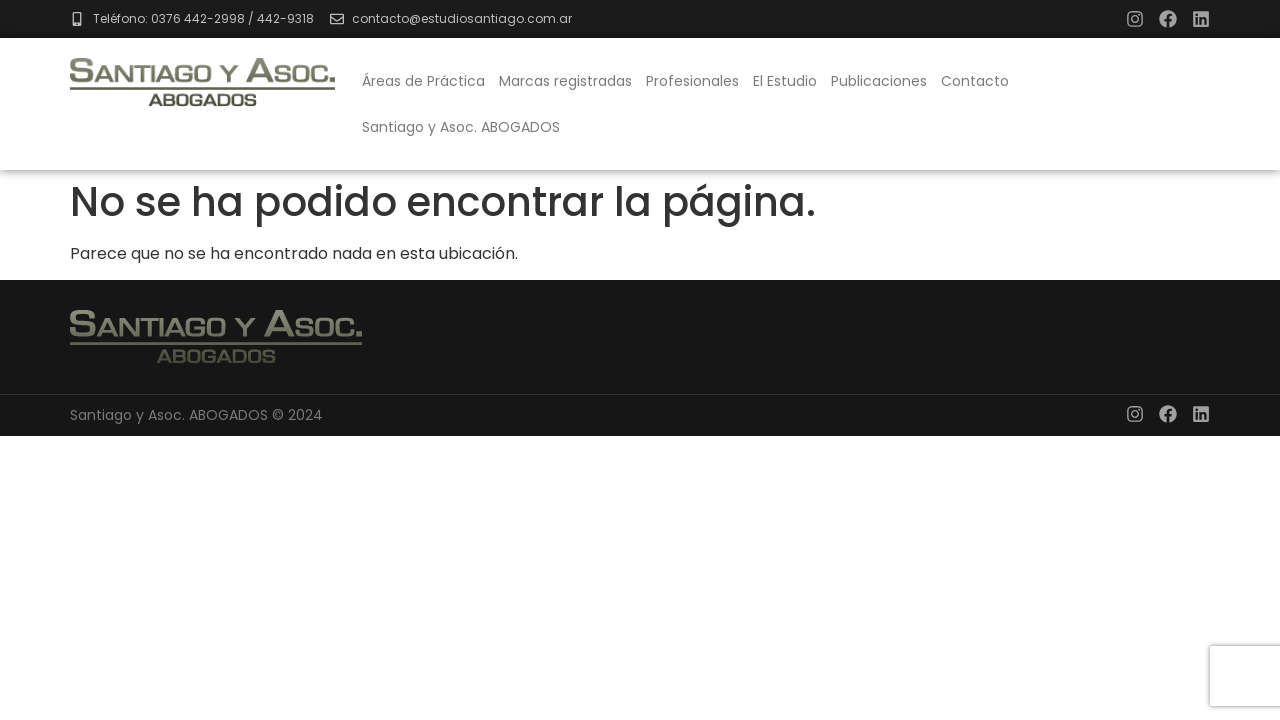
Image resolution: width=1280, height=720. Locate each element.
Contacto (975, 81)
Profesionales (692, 81)
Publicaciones (879, 81)
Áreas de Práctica (423, 81)
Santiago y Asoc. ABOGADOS (461, 127)
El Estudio (785, 81)
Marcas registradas (565, 81)
